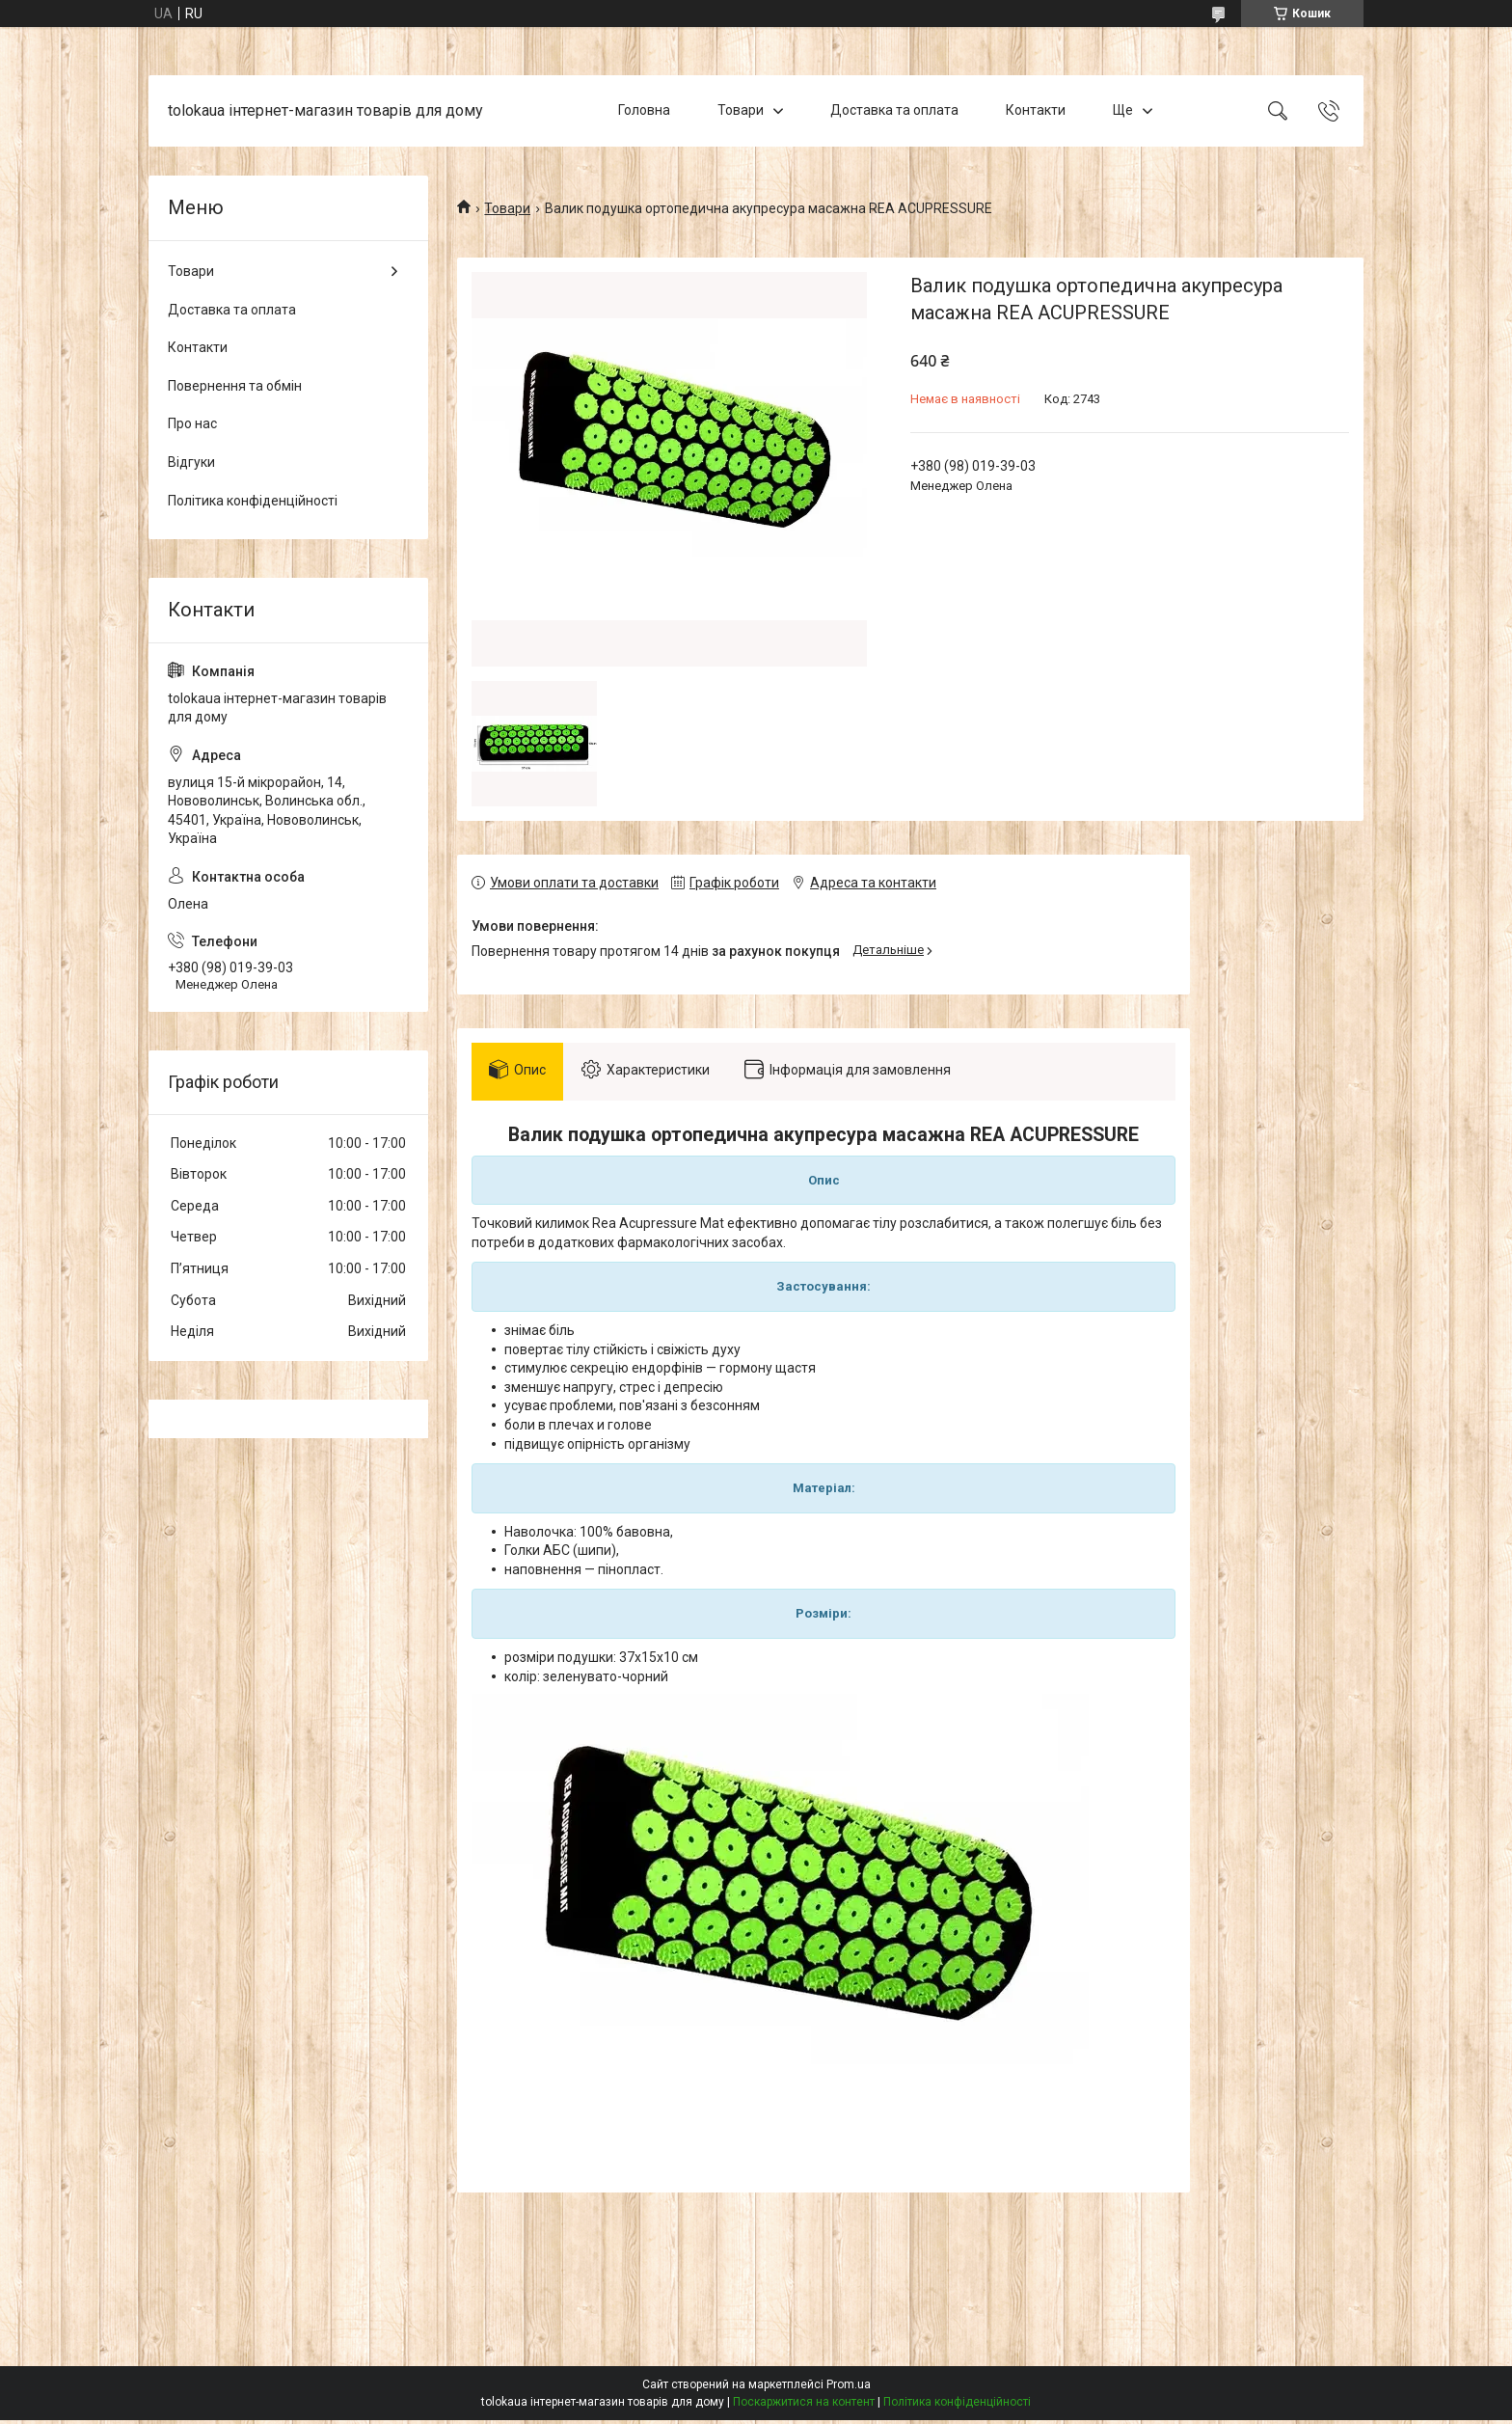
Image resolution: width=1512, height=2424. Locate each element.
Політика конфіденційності (253, 500)
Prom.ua (848, 2388)
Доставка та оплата (894, 110)
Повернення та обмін (235, 386)
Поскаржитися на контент (804, 2405)
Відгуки (191, 462)
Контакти (1036, 110)
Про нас (192, 423)
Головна (644, 110)
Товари (740, 110)
